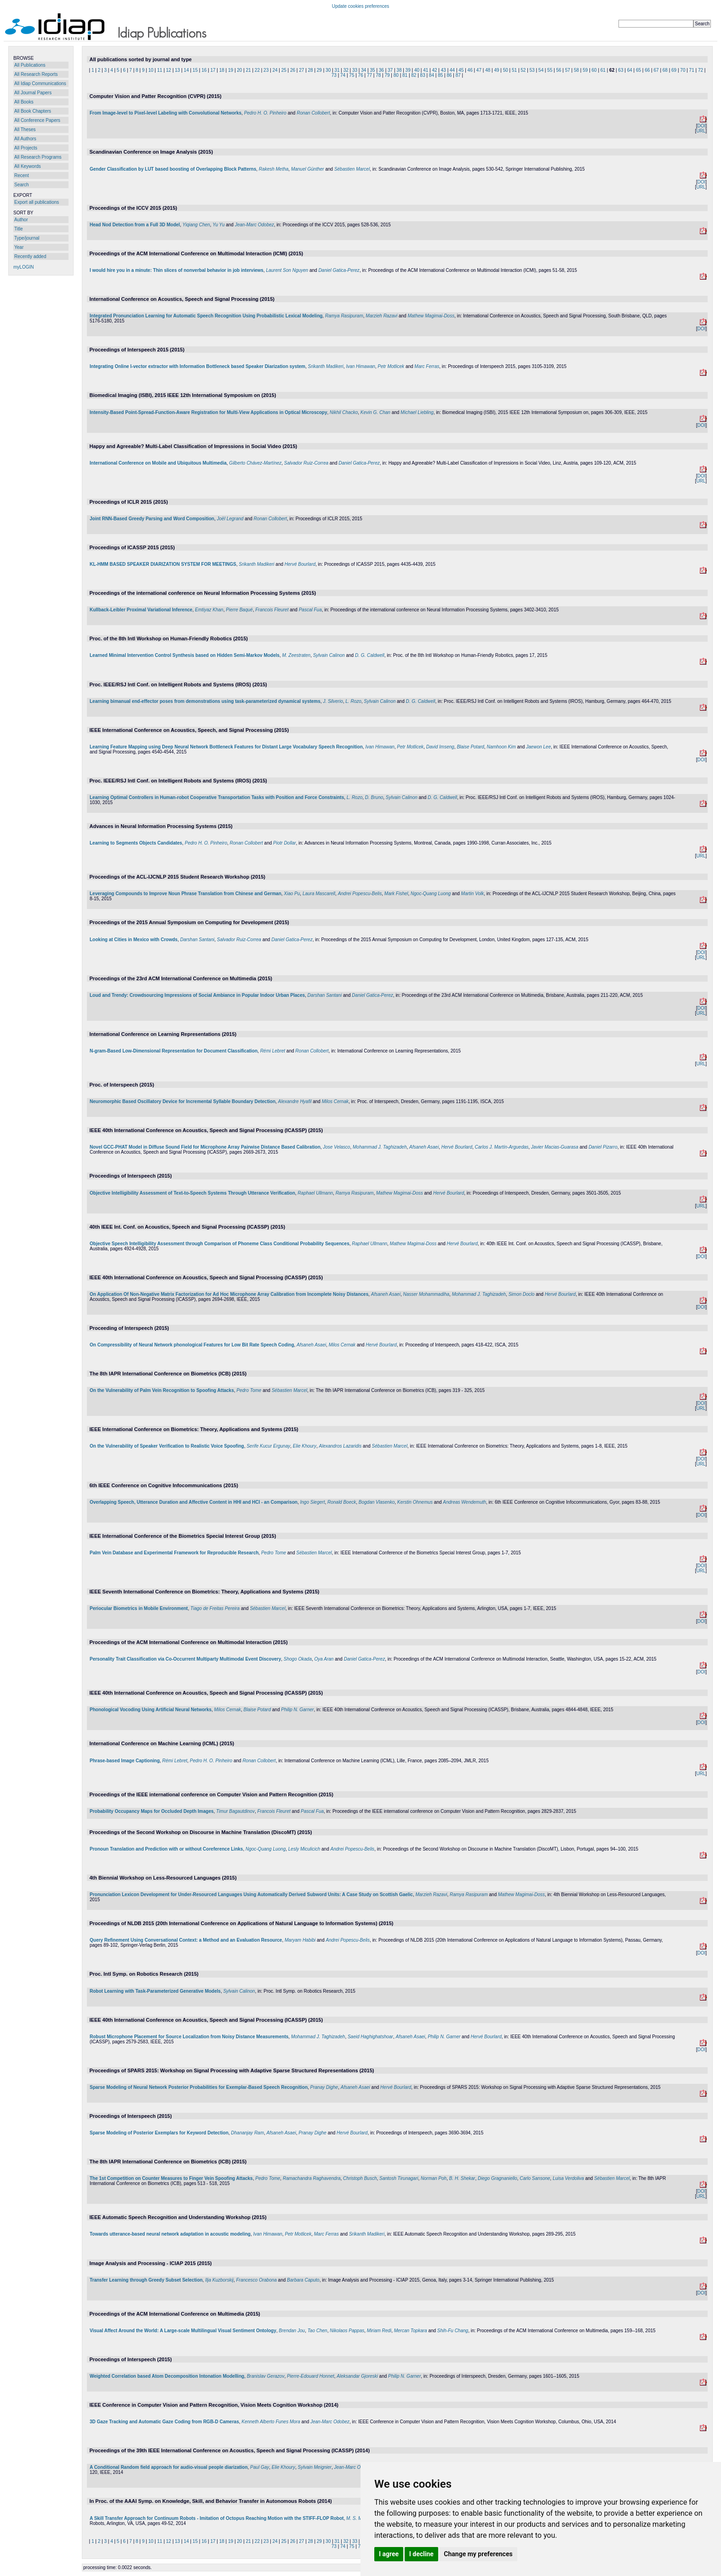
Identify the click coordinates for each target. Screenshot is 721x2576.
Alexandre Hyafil (295, 1101)
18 (221, 70)
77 (369, 75)
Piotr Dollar (284, 842)
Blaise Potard (470, 746)
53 (532, 70)
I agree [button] (389, 2554)
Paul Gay (259, 2467)
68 (665, 70)
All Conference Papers (37, 120)
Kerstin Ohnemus (415, 1502)
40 (416, 70)
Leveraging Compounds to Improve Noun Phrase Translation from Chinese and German (185, 893)
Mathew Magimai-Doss (430, 315)
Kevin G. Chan (375, 412)
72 (700, 70)
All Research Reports (35, 74)
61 (603, 70)
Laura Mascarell (319, 893)
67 (655, 70)
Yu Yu (218, 224)
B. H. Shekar (462, 2178)
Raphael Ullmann (315, 1193)
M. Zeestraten (296, 655)
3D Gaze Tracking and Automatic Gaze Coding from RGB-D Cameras (164, 2421)
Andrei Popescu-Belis (360, 893)
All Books (24, 101)
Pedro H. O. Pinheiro (265, 112)
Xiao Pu (292, 893)
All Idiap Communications (40, 83)
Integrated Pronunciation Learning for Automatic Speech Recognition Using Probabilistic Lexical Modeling (206, 315)
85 (440, 75)
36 (381, 70)
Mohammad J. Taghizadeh (379, 1147)
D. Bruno (374, 797)
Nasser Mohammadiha (426, 1294)
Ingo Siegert (312, 1502)
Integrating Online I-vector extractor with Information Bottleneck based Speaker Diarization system (197, 366)
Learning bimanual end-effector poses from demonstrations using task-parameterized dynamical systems (205, 701)
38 (398, 70)
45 (461, 70)
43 (443, 70)
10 (150, 70)
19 (230, 70)
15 (195, 70)
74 (342, 75)
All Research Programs (38, 157)
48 (487, 70)
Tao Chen (317, 2330)
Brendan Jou (292, 2330)
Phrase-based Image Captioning (125, 1760)
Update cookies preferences (360, 6)
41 (425, 70)
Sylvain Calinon (329, 655)
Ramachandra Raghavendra (312, 2178)
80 (396, 75)
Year (18, 247)
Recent (21, 175)
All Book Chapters (32, 111)
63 (620, 70)
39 (408, 70)
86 (449, 75)
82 (413, 75)
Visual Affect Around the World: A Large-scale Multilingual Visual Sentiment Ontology (183, 2330)
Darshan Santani (197, 939)
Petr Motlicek (391, 366)
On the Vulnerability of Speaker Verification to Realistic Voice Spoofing (167, 1446)
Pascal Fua (310, 609)
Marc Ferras (426, 366)
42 (434, 70)
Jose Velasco (336, 1147)
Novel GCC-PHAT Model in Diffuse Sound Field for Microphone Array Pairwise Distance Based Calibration (205, 1147)
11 (159, 70)
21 (248, 70)
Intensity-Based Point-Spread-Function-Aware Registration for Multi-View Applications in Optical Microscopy (208, 412)
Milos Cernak (335, 1101)
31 (336, 70)
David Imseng (440, 746)
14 (186, 70)
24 (274, 70)
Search (21, 184)
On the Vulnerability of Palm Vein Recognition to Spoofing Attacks (162, 1390)
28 (310, 70)
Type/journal (26, 238)
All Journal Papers (33, 92)
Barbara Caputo (303, 2280)
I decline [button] (421, 2554)
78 (378, 75)
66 (647, 70)
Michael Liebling (417, 412)
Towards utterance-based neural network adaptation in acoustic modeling (170, 2234)
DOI (701, 125)
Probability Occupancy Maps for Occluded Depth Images (152, 1811)
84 (431, 75)
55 (549, 70)
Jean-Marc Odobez (254, 224)
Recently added (30, 256)
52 (523, 70)
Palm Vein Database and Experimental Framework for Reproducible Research (174, 1552)
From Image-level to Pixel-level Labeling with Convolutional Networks (165, 112)
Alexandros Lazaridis (340, 1446)
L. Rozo (353, 701)
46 (470, 70)
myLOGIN (23, 267)
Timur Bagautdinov (235, 1811)
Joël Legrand (230, 518)
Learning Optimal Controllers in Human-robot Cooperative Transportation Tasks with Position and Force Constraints (217, 797)
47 (478, 70)
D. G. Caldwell (369, 655)
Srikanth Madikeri (325, 366)
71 (691, 70)
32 (346, 70)
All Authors (25, 138)
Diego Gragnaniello (497, 2178)
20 (239, 70)
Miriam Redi (379, 2330)
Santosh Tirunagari (398, 2178)
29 (319, 70)
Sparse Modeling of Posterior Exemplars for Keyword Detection (159, 2132)
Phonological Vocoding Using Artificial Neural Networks (151, 1709)
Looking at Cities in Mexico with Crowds (133, 939)
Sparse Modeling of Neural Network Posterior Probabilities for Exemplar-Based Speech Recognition (199, 2087)
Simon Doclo (522, 1294)
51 (514, 70)
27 (301, 70)
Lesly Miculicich (304, 1849)
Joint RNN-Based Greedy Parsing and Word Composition (152, 518)
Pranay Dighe (324, 2087)
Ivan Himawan (360, 366)
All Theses (25, 129)
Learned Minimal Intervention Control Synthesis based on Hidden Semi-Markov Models (185, 655)
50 (505, 70)
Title (18, 228)
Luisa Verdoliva (568, 2178)
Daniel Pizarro (603, 1147)
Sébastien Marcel (352, 169)
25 (283, 70)
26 (292, 70)
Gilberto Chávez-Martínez (255, 463)
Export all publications (36, 202)
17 (212, 70)
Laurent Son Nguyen (287, 270)
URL (700, 130)
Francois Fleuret (271, 609)
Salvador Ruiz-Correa (306, 463)
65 (638, 70)
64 (629, 70)
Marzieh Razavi (381, 315)
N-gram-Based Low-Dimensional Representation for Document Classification (174, 1050)
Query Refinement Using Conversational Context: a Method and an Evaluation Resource (186, 1940)
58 (576, 70)
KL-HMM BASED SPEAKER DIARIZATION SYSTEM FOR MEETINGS (163, 564)
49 (496, 70)
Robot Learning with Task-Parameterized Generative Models (155, 1991)
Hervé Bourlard (300, 564)
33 (354, 70)
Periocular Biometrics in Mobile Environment (139, 1608)
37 (390, 70)
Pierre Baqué (239, 609)
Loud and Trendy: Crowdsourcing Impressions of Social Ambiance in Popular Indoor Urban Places (197, 995)
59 (585, 70)
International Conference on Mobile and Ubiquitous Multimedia (158, 463)
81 (404, 75)
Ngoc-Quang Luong (431, 893)
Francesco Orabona (256, 2280)
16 (203, 70)
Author (21, 219)
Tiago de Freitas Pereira (215, 1608)
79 (386, 75)
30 (328, 70)
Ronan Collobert (313, 112)
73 (334, 75)
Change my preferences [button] (478, 2554)
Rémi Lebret (272, 1050)
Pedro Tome (248, 1390)
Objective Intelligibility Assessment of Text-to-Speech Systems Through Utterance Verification (192, 1193)
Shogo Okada (298, 1659)
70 (682, 70)
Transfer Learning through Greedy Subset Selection (146, 2280)
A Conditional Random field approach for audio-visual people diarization (169, 2467)
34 (363, 70)
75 (351, 75)
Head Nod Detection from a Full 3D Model (135, 224)
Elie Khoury (304, 1446)
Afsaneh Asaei (424, 1147)
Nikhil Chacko (344, 412)
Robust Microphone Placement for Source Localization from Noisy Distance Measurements (189, 2036)
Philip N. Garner (297, 1709)
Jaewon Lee (538, 746)
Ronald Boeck (341, 1502)
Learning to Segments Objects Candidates (136, 842)
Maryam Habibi (300, 1940)
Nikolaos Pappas (347, 2330)
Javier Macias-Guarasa (554, 1147)
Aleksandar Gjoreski (357, 2376)
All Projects (25, 147)
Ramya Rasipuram (344, 315)
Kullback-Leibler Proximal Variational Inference (141, 609)
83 (422, 75)
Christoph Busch (360, 2178)
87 (458, 75)
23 (266, 70)
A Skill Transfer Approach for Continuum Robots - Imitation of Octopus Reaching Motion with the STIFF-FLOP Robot (216, 2518)
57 (567, 70)
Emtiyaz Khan (209, 609)
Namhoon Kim (500, 746)
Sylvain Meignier (315, 2467)
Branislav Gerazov (266, 2376)
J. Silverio (333, 701)
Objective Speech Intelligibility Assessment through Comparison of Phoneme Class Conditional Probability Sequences (219, 1243)
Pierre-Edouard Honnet (310, 2376)
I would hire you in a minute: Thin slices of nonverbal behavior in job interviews (176, 270)
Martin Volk (472, 893)
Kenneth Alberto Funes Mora (270, 2421)
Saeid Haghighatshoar (370, 2036)
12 (168, 70)
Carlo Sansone (535, 2178)
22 (257, 70)
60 (594, 70)
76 (360, 75)
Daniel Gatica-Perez (338, 270)
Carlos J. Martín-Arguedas (502, 1147)
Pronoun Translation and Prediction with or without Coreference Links (166, 1849)
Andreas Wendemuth (464, 1502)
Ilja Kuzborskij (219, 2280)
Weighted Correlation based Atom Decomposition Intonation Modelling (167, 2376)
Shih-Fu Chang (452, 2330)
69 (673, 70)
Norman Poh (433, 2178)
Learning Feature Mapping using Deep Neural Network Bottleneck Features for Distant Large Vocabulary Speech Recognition (226, 746)
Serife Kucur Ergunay (268, 1446)
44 (452, 70)
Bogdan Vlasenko (377, 1502)
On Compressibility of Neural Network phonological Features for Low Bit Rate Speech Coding (192, 1344)
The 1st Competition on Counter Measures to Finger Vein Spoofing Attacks (171, 2178)
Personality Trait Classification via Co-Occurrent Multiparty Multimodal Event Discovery (185, 1659)
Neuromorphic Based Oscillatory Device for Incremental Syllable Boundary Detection (182, 1101)
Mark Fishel (396, 893)
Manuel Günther (307, 169)
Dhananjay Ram (247, 2132)
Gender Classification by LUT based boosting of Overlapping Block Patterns (173, 169)
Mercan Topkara (410, 2330)
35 (372, 70)
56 (558, 70)
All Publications (30, 65)
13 (177, 70)
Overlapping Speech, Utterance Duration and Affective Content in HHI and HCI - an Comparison (194, 1502)
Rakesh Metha (273, 169)
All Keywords (27, 166)
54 (541, 70)
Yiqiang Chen (196, 224)
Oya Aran (324, 1659)
